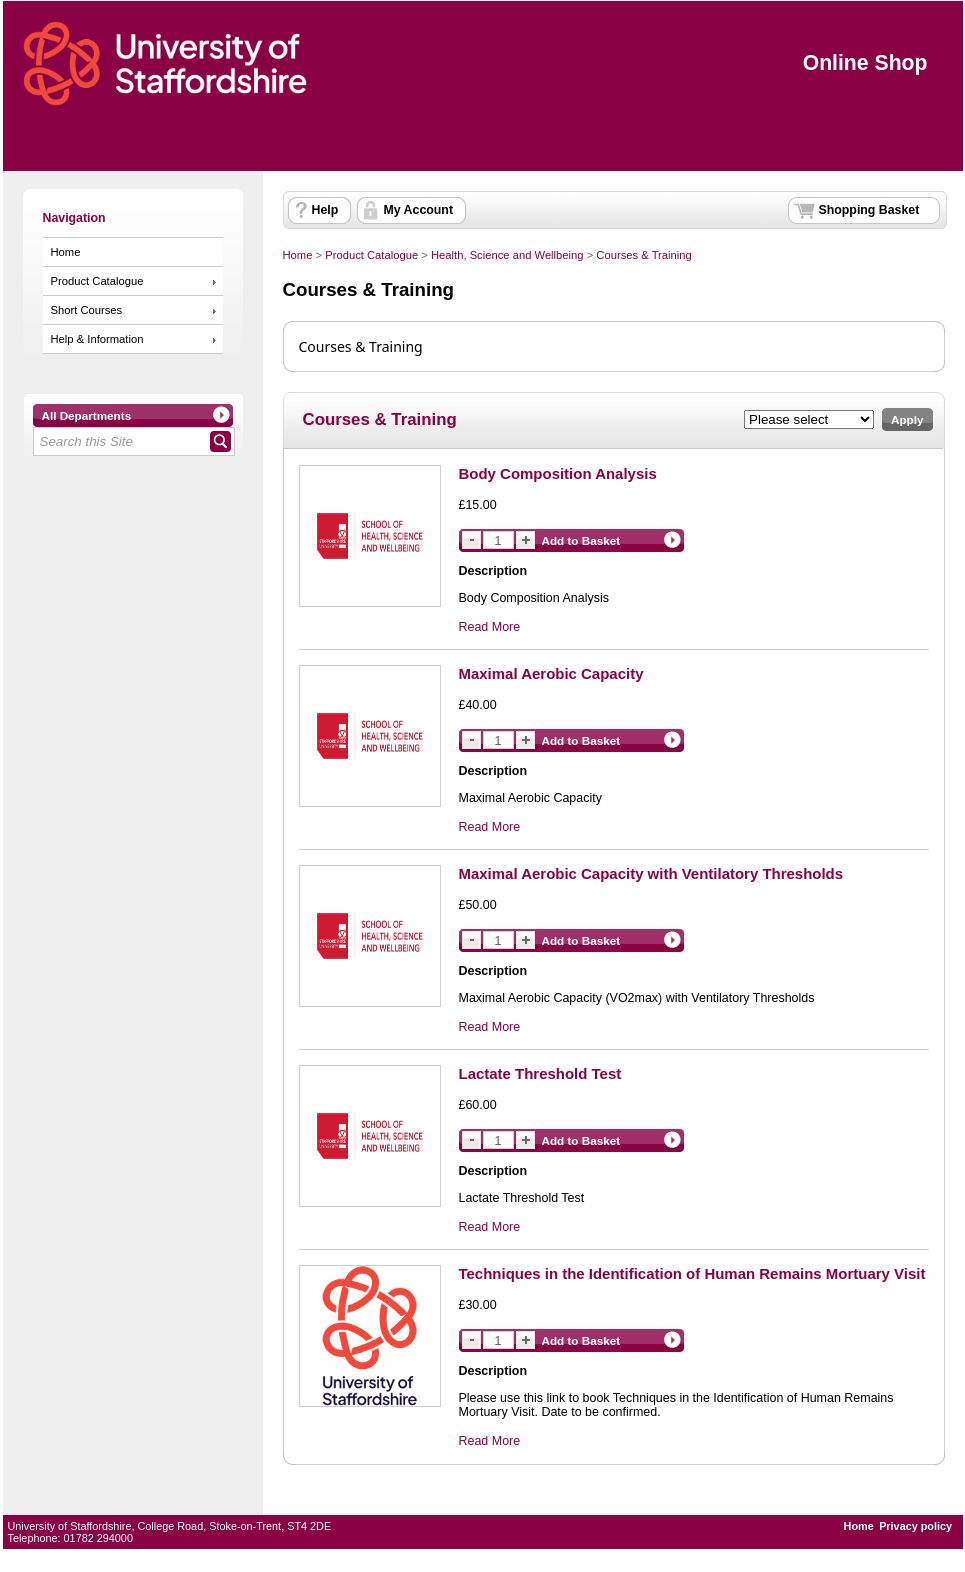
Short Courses (87, 310)
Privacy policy (915, 1526)
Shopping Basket (869, 210)
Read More (490, 627)
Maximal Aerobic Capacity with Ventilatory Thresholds (651, 873)
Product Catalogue (97, 281)
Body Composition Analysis (558, 473)
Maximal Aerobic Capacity (551, 673)
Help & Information (97, 339)
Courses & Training (643, 255)
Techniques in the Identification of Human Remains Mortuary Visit (692, 1273)
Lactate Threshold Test (540, 1073)
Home (66, 252)
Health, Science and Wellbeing (507, 255)
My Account (419, 210)
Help (325, 210)
